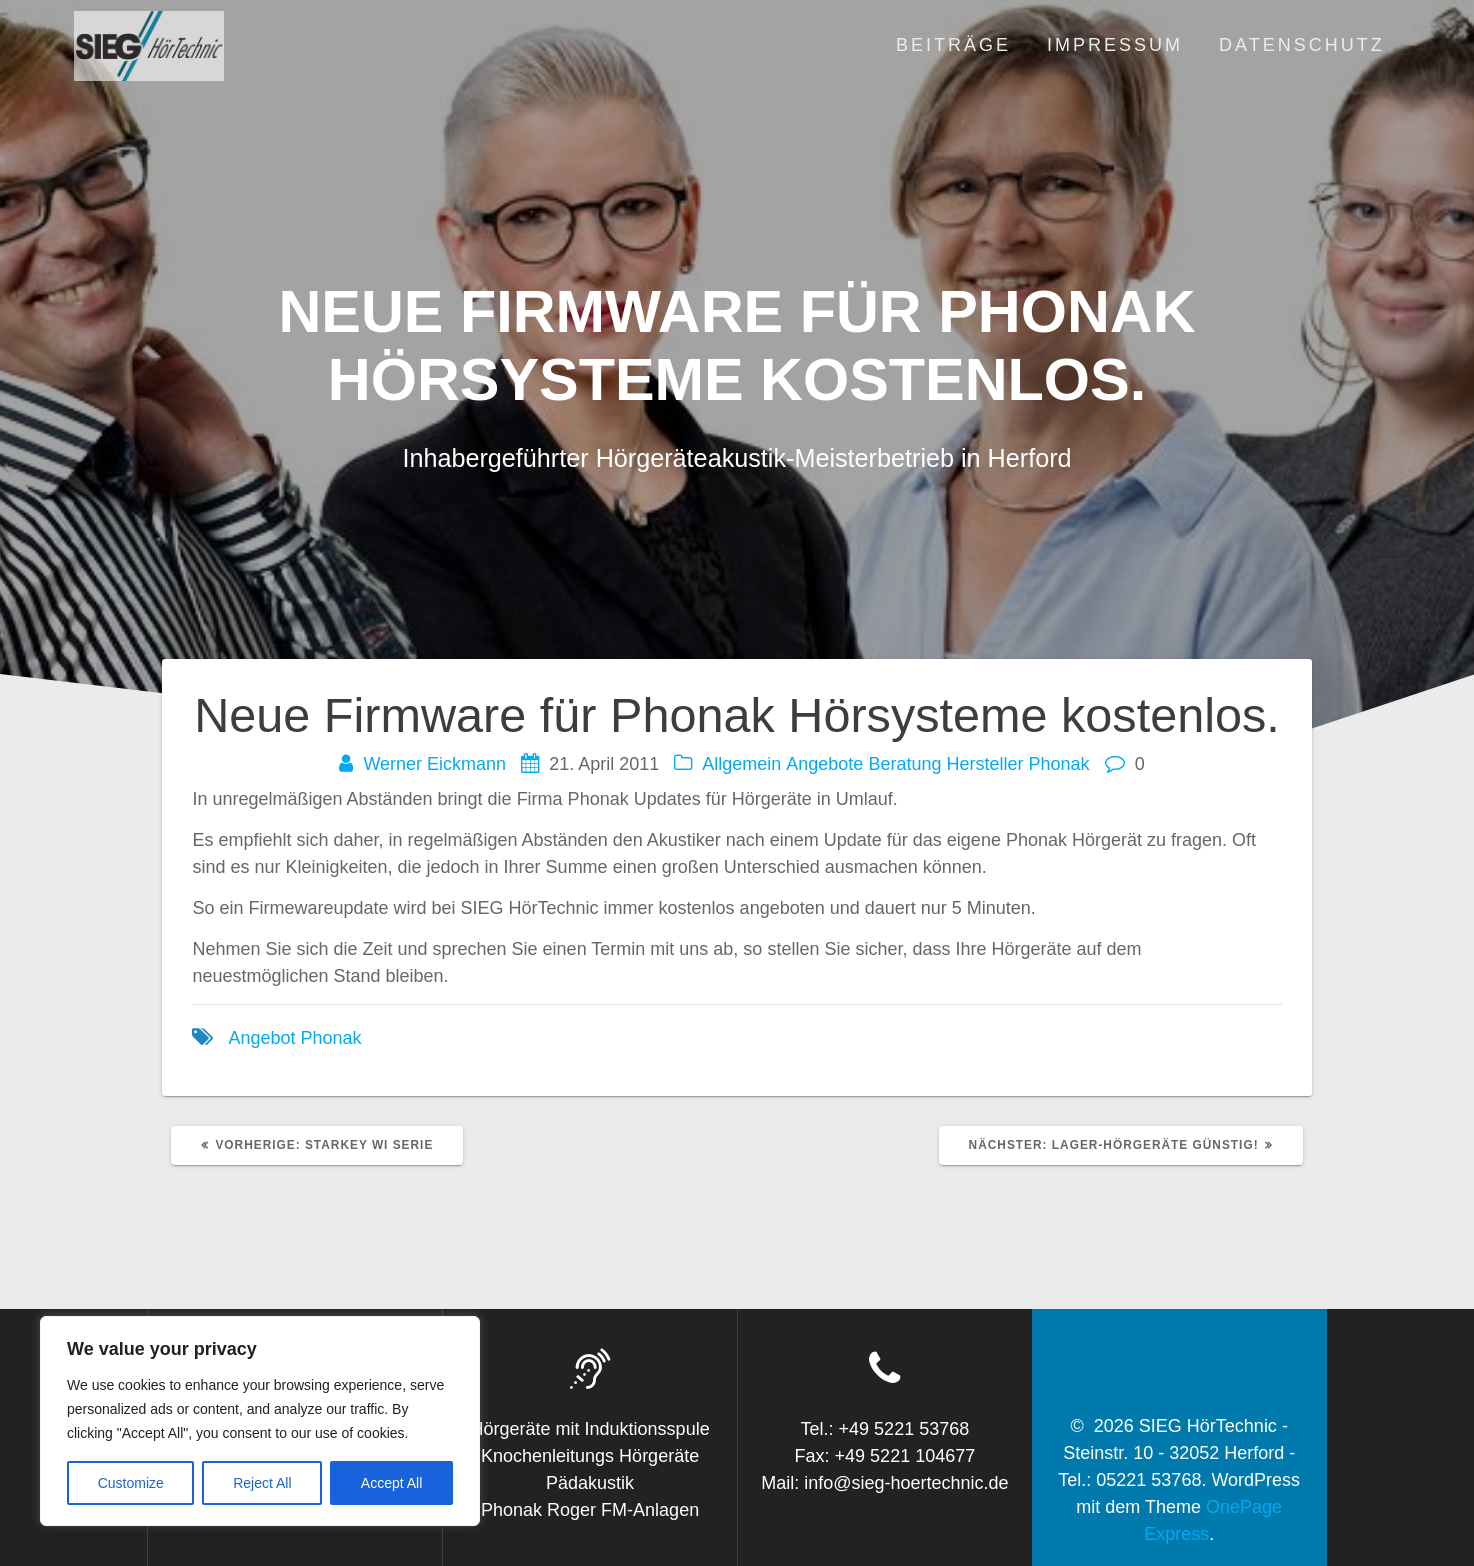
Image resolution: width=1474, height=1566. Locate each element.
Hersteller (984, 764)
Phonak (1059, 764)
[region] (260, 1421)
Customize (131, 1483)
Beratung (904, 764)
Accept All (391, 1483)
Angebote (824, 764)
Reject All (262, 1483)
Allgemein (741, 764)
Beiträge (953, 45)
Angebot (261, 1038)
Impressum (1115, 45)
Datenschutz (1302, 45)
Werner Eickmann (434, 764)
